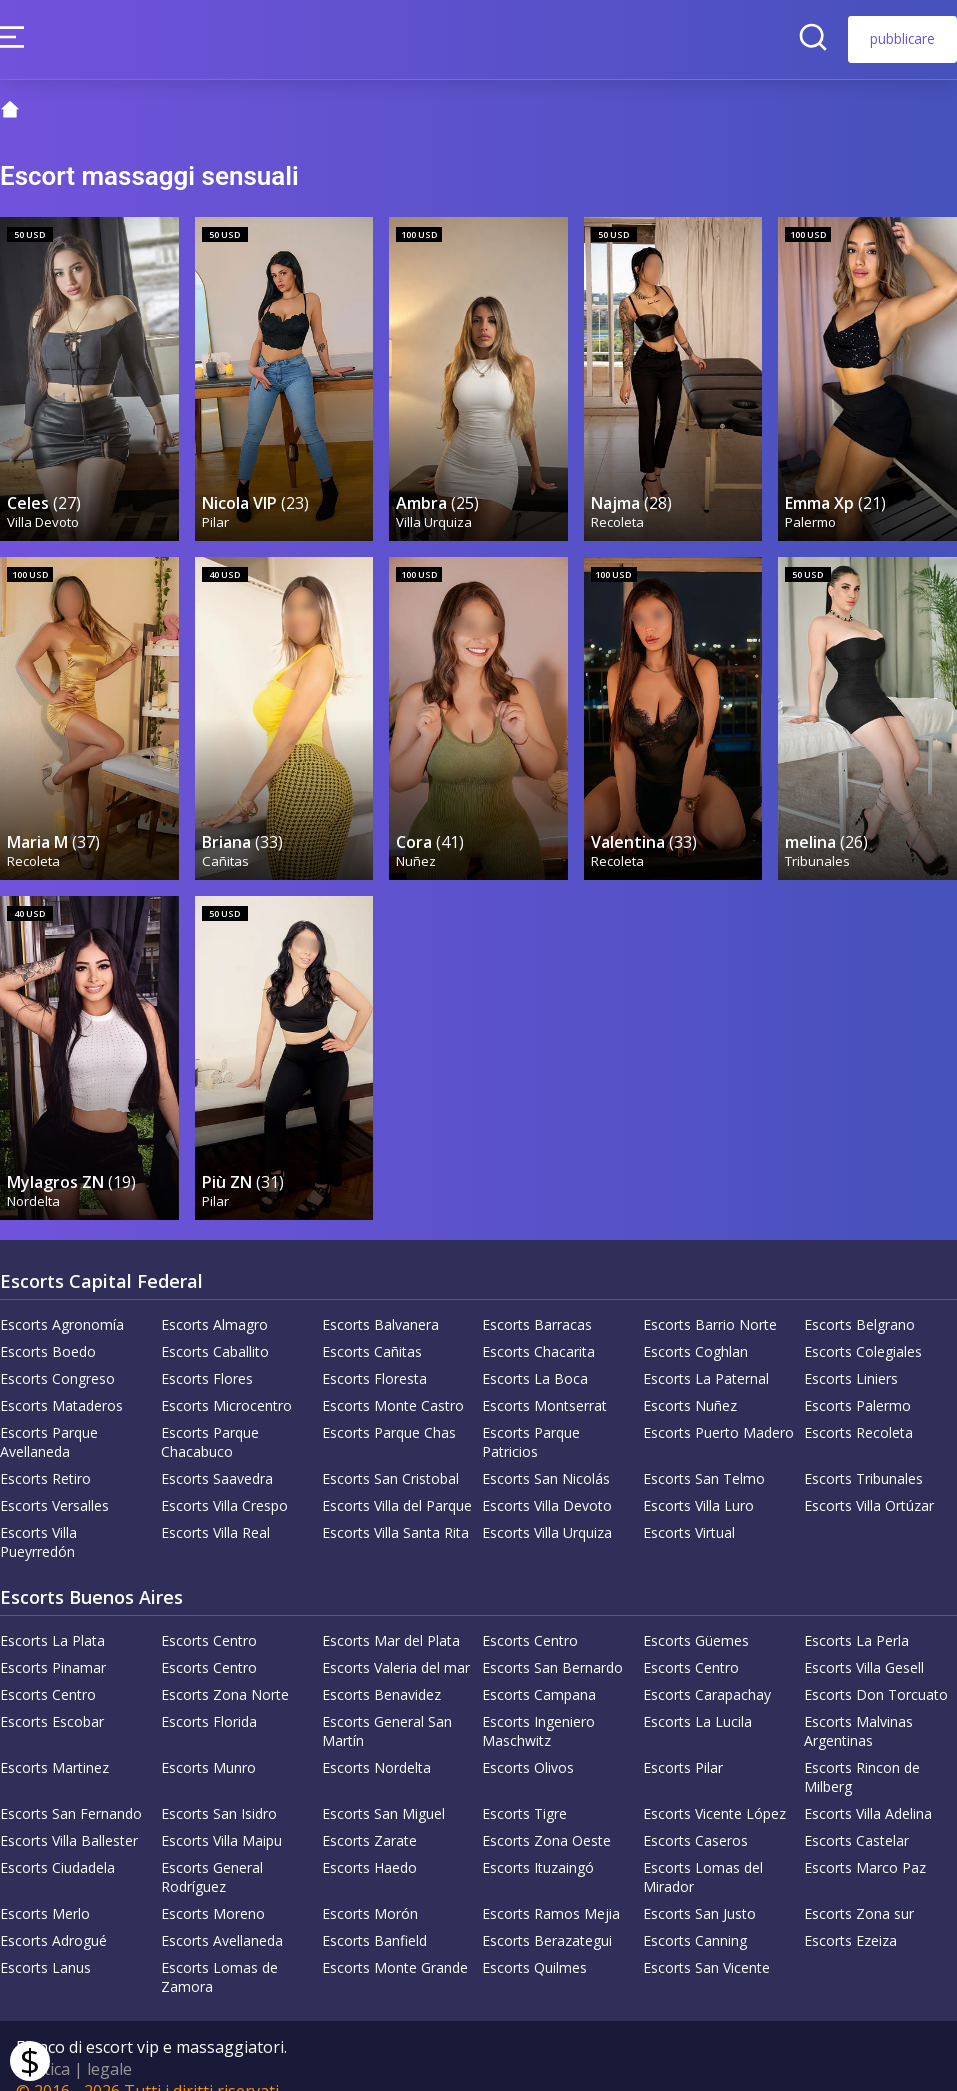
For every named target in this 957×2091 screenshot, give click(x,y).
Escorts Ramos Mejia (551, 1887)
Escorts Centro (209, 1614)
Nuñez (417, 843)
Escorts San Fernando (71, 1787)
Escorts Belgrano (859, 1298)
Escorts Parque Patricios (531, 1416)
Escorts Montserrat (544, 1379)
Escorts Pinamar (53, 1641)
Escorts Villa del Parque (397, 1479)
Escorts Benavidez (381, 1668)
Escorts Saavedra (217, 1452)
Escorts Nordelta (376, 1741)
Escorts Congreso (57, 1352)
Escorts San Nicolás (546, 1452)
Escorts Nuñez (690, 1379)
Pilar (216, 512)
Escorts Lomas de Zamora (219, 1951)
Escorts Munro (208, 1741)
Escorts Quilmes (534, 1941)
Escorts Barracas (537, 1298)
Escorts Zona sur (859, 1887)
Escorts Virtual (689, 1506)
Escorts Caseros (695, 1814)
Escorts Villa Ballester (69, 1814)
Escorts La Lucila (697, 1695)
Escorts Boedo (48, 1325)
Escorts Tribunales (863, 1452)
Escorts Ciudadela (57, 1841)
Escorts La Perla (856, 1614)
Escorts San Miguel (383, 1787)
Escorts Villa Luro (698, 1479)
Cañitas (226, 843)
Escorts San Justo (699, 1887)
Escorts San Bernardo (552, 1641)
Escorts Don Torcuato (876, 1668)
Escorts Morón (370, 1887)
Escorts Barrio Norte (710, 1298)
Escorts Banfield (374, 1914)
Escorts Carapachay (707, 1668)
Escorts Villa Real (215, 1506)
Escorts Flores (207, 1352)
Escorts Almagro (214, 1298)
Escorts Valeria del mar (396, 1641)
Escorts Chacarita (538, 1325)
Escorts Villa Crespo (224, 1479)
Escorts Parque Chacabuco (210, 1416)
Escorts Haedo (369, 1841)
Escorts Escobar (52, 1695)
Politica (43, 2043)
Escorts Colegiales (863, 1325)
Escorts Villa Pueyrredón (38, 1516)
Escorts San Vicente (706, 1941)
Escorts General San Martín (387, 1705)
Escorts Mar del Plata (391, 1614)
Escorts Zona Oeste (546, 1814)
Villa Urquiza (435, 512)
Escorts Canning (695, 1914)
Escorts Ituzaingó (538, 1841)
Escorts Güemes (696, 1614)
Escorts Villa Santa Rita (395, 1506)
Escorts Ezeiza (850, 1914)
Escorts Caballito (215, 1325)
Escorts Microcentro (226, 1379)
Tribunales (818, 843)
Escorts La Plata (52, 1614)
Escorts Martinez (54, 1741)
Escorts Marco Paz (865, 1841)
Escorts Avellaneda (222, 1914)
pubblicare (902, 38)
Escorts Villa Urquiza (547, 1506)
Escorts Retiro (45, 1452)
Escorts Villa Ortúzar (869, 1479)
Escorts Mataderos (61, 1379)
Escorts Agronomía (62, 1298)
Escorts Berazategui (547, 1914)
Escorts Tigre (524, 1787)
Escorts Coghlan (695, 1325)
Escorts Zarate (369, 1814)
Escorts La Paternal (706, 1352)
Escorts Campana (539, 1668)
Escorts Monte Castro (393, 1379)
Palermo (811, 512)
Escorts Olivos (528, 1741)
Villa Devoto (44, 512)
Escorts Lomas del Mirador (703, 1851)
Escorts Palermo (857, 1379)
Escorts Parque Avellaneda (49, 1416)
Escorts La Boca (535, 1352)
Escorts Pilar (683, 1741)
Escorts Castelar (856, 1814)
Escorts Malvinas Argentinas (858, 1705)
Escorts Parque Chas (389, 1406)
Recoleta (618, 512)
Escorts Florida (209, 1695)
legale (109, 2043)
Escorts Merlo (45, 1887)
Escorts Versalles (54, 1479)
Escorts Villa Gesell (864, 1641)
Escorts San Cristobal (390, 1452)
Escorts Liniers (851, 1352)
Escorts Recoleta (858, 1406)
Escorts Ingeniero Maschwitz (538, 1705)
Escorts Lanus (45, 1941)
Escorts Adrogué (53, 1914)
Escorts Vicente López (714, 1787)
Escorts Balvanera (380, 1298)
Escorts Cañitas (372, 1325)
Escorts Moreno (213, 1887)
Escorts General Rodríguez (212, 1851)
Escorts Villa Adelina (868, 1787)
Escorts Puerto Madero (718, 1406)
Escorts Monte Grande (395, 1941)
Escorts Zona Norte (225, 1668)
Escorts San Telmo (704, 1452)
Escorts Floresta (374, 1352)
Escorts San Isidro (219, 1787)
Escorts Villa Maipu (221, 1814)
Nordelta (34, 1174)
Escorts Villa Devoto (547, 1479)
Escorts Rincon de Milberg (862, 1751)
